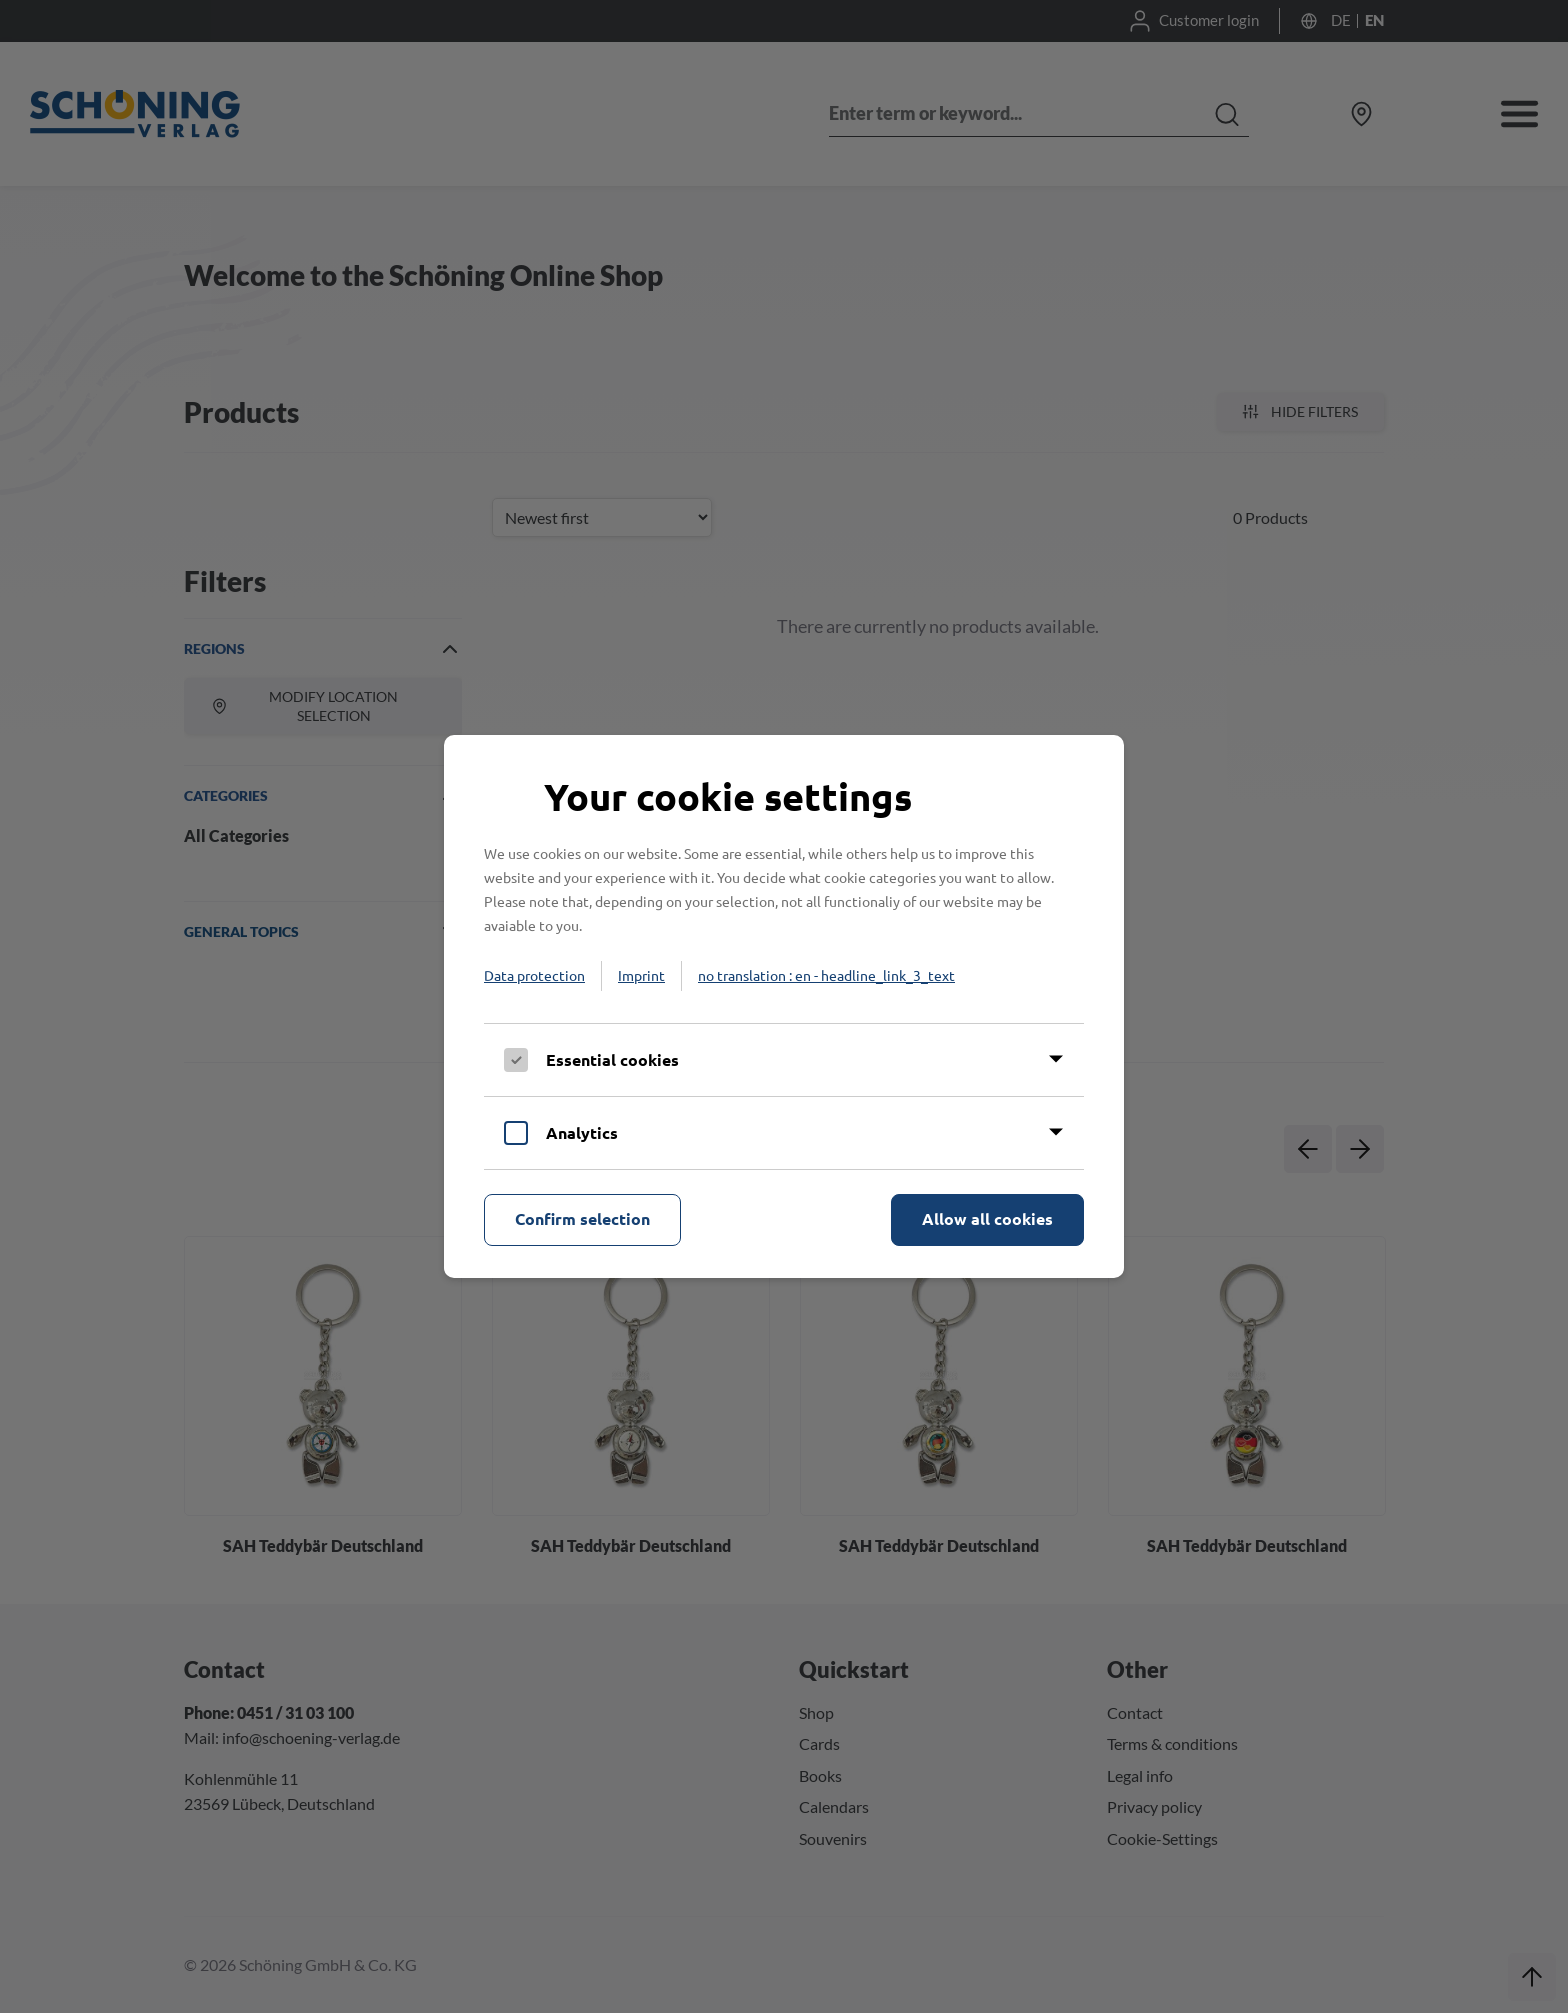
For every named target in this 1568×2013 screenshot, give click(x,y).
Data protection (534, 975)
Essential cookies (612, 1059)
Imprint (641, 975)
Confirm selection (582, 1218)
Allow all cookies (987, 1218)
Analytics (582, 1132)
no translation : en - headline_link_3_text (826, 975)
